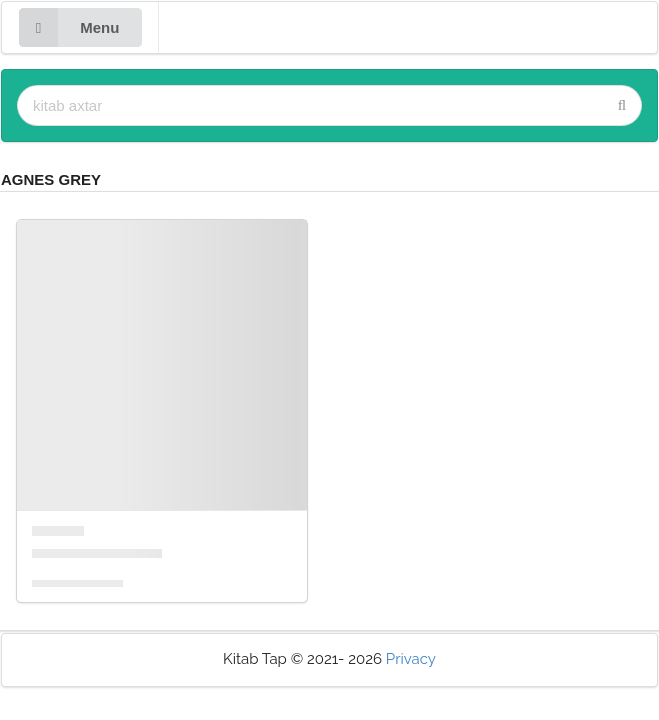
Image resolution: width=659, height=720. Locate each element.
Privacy (411, 659)
